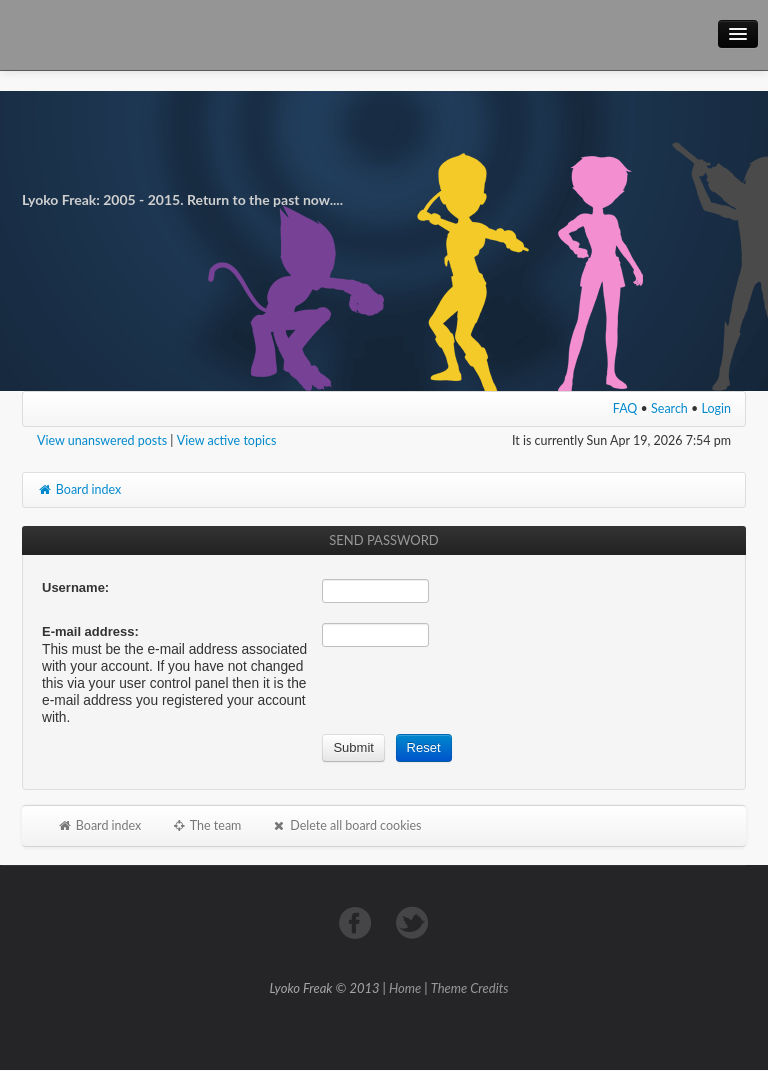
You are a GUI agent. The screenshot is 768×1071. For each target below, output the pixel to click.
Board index (79, 489)
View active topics (227, 440)
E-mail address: (90, 631)
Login (717, 408)
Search (669, 408)
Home (405, 988)
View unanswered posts (102, 440)
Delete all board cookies (346, 825)
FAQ (625, 408)
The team (206, 825)
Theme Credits (470, 988)
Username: (75, 587)
